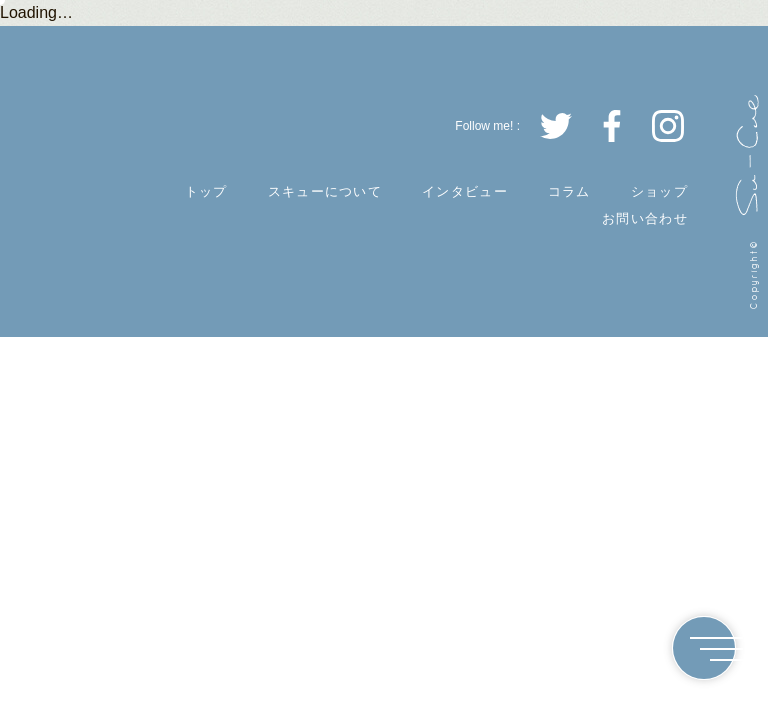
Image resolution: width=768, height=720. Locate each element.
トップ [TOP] (206, 191)
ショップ (659, 191)
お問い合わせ (645, 218)
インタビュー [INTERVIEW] (465, 191)
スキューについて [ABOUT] (325, 191)
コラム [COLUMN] (569, 191)
